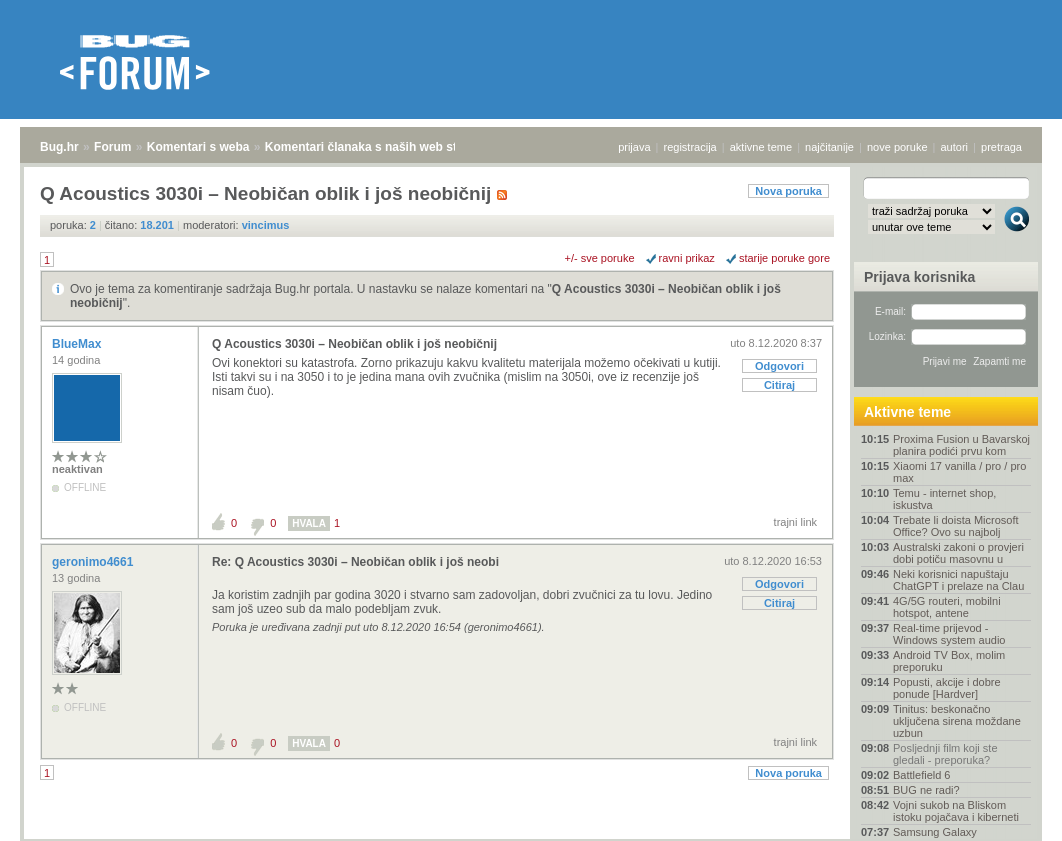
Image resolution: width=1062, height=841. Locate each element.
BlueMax (78, 344)
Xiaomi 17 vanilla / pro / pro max (959, 472)
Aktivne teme (907, 412)
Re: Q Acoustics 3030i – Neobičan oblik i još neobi (355, 562)
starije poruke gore (784, 258)
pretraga (1001, 147)
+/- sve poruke (600, 258)
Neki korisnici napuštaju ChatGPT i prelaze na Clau (958, 580)
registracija (690, 147)
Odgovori (779, 366)
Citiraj (779, 385)
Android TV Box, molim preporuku (949, 661)
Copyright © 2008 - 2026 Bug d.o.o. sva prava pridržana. (531, 835)
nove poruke (897, 147)
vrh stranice (1007, 812)
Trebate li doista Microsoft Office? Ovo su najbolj (956, 526)
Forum (112, 147)
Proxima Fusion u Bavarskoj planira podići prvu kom (961, 445)
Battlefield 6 (921, 775)
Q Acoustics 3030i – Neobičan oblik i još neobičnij (354, 344)
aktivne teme (761, 147)
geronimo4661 (94, 562)
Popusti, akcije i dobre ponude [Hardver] (947, 688)
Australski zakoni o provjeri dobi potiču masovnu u (958, 553)
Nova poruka (788, 191)
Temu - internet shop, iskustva (944, 499)
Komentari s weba (198, 147)
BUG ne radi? (926, 790)
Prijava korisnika (919, 277)
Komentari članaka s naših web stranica (378, 147)
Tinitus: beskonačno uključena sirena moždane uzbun (957, 721)
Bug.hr (59, 147)
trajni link (795, 522)
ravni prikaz (687, 258)
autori (955, 147)
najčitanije (829, 147)
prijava (634, 147)
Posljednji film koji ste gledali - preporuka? (945, 754)
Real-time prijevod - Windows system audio (949, 634)
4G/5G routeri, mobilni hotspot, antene (947, 607)
